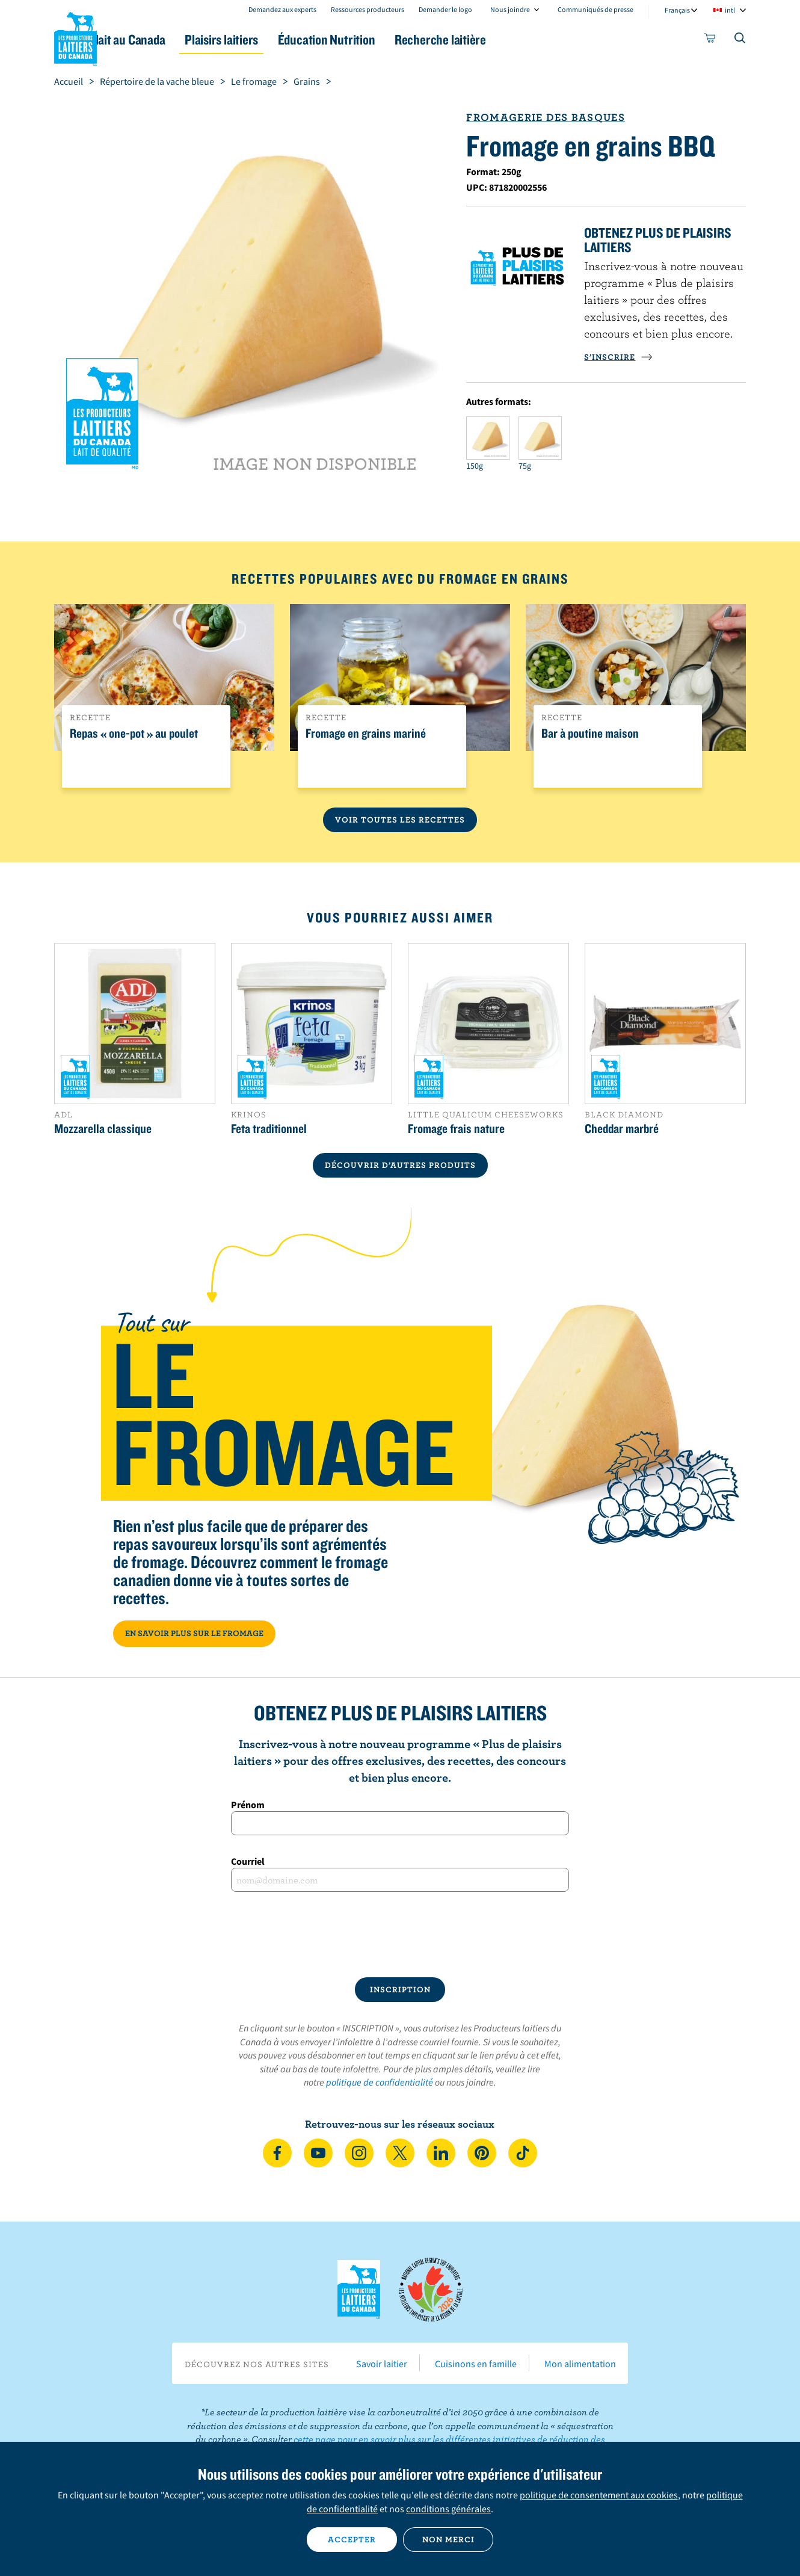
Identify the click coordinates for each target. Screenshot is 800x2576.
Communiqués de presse (595, 9)
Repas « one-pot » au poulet (134, 733)
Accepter (352, 2539)
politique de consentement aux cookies (599, 2495)
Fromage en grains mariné (366, 733)
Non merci (448, 2539)
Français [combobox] (677, 9)
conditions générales (448, 2509)
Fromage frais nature (456, 1128)
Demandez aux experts (282, 9)
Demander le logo (445, 9)
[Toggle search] (740, 40)
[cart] (710, 40)
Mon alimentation (580, 2364)
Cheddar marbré (622, 1128)
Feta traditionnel (269, 1128)
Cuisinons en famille (476, 2364)
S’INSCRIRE (618, 357)
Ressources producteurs (367, 9)
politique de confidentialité (379, 2082)
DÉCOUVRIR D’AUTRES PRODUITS (400, 1165)
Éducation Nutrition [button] (399, 39)
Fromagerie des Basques (545, 117)
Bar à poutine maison (590, 733)
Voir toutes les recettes (400, 819)
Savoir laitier (381, 2364)
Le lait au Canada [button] (170, 39)
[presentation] (400, 1934)
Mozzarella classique (103, 1128)
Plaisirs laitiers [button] (281, 39)
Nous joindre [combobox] (510, 9)
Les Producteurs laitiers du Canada (75, 36)
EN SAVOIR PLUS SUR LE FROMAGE (194, 1633)
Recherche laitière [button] (524, 39)
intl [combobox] (730, 9)
